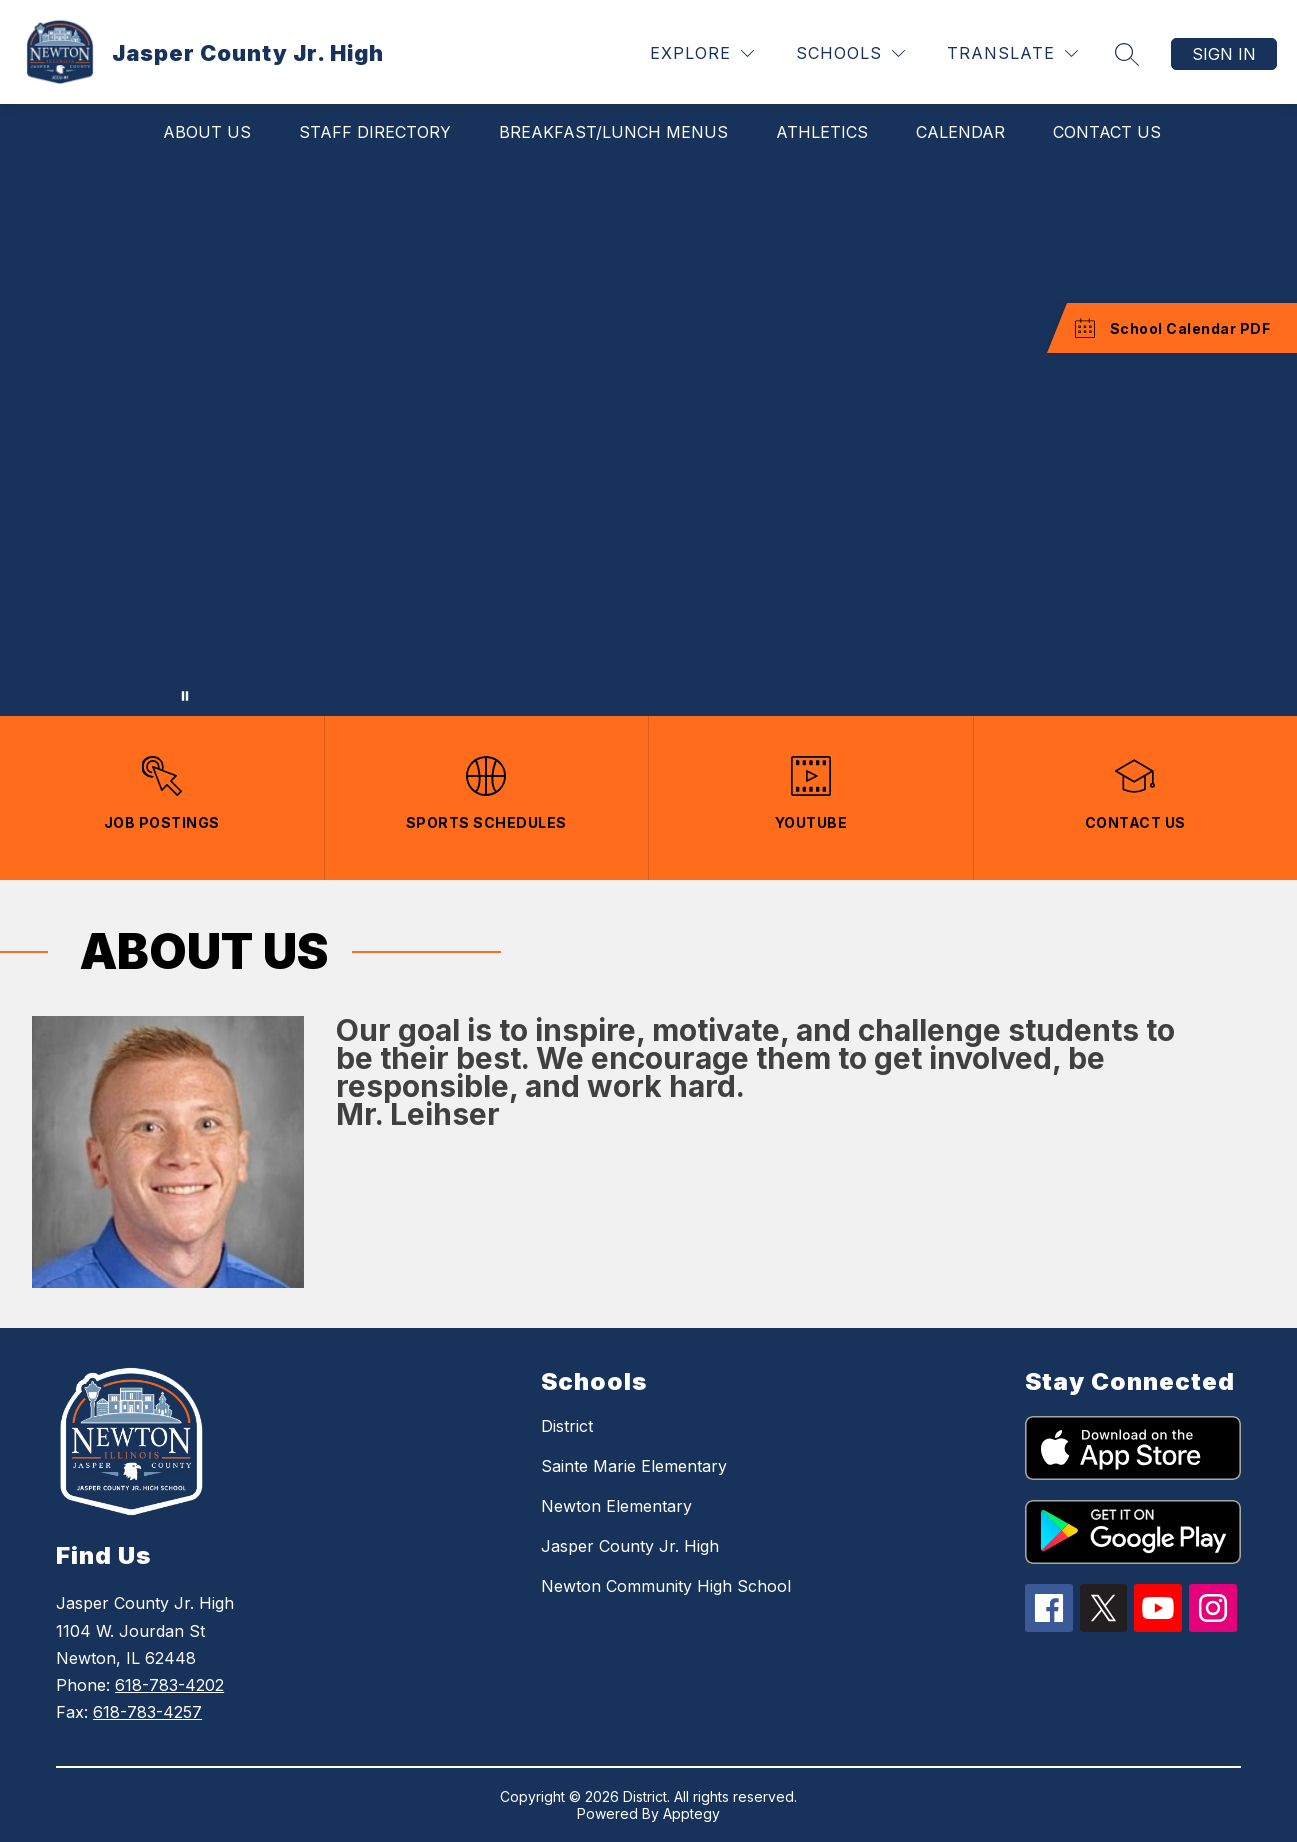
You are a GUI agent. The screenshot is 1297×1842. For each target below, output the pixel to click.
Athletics (822, 132)
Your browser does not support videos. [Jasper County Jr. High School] (648, 438)
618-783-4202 (169, 1685)
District (567, 1426)
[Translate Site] (1012, 53)
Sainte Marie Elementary (634, 1466)
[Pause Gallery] (185, 696)
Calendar (960, 132)
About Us (207, 132)
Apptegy (691, 1813)
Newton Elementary (616, 1506)
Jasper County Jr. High (630, 1546)
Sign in (1224, 54)
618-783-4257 (147, 1712)
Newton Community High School (666, 1586)
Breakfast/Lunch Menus (613, 132)
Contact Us (1107, 132)
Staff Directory (375, 132)
